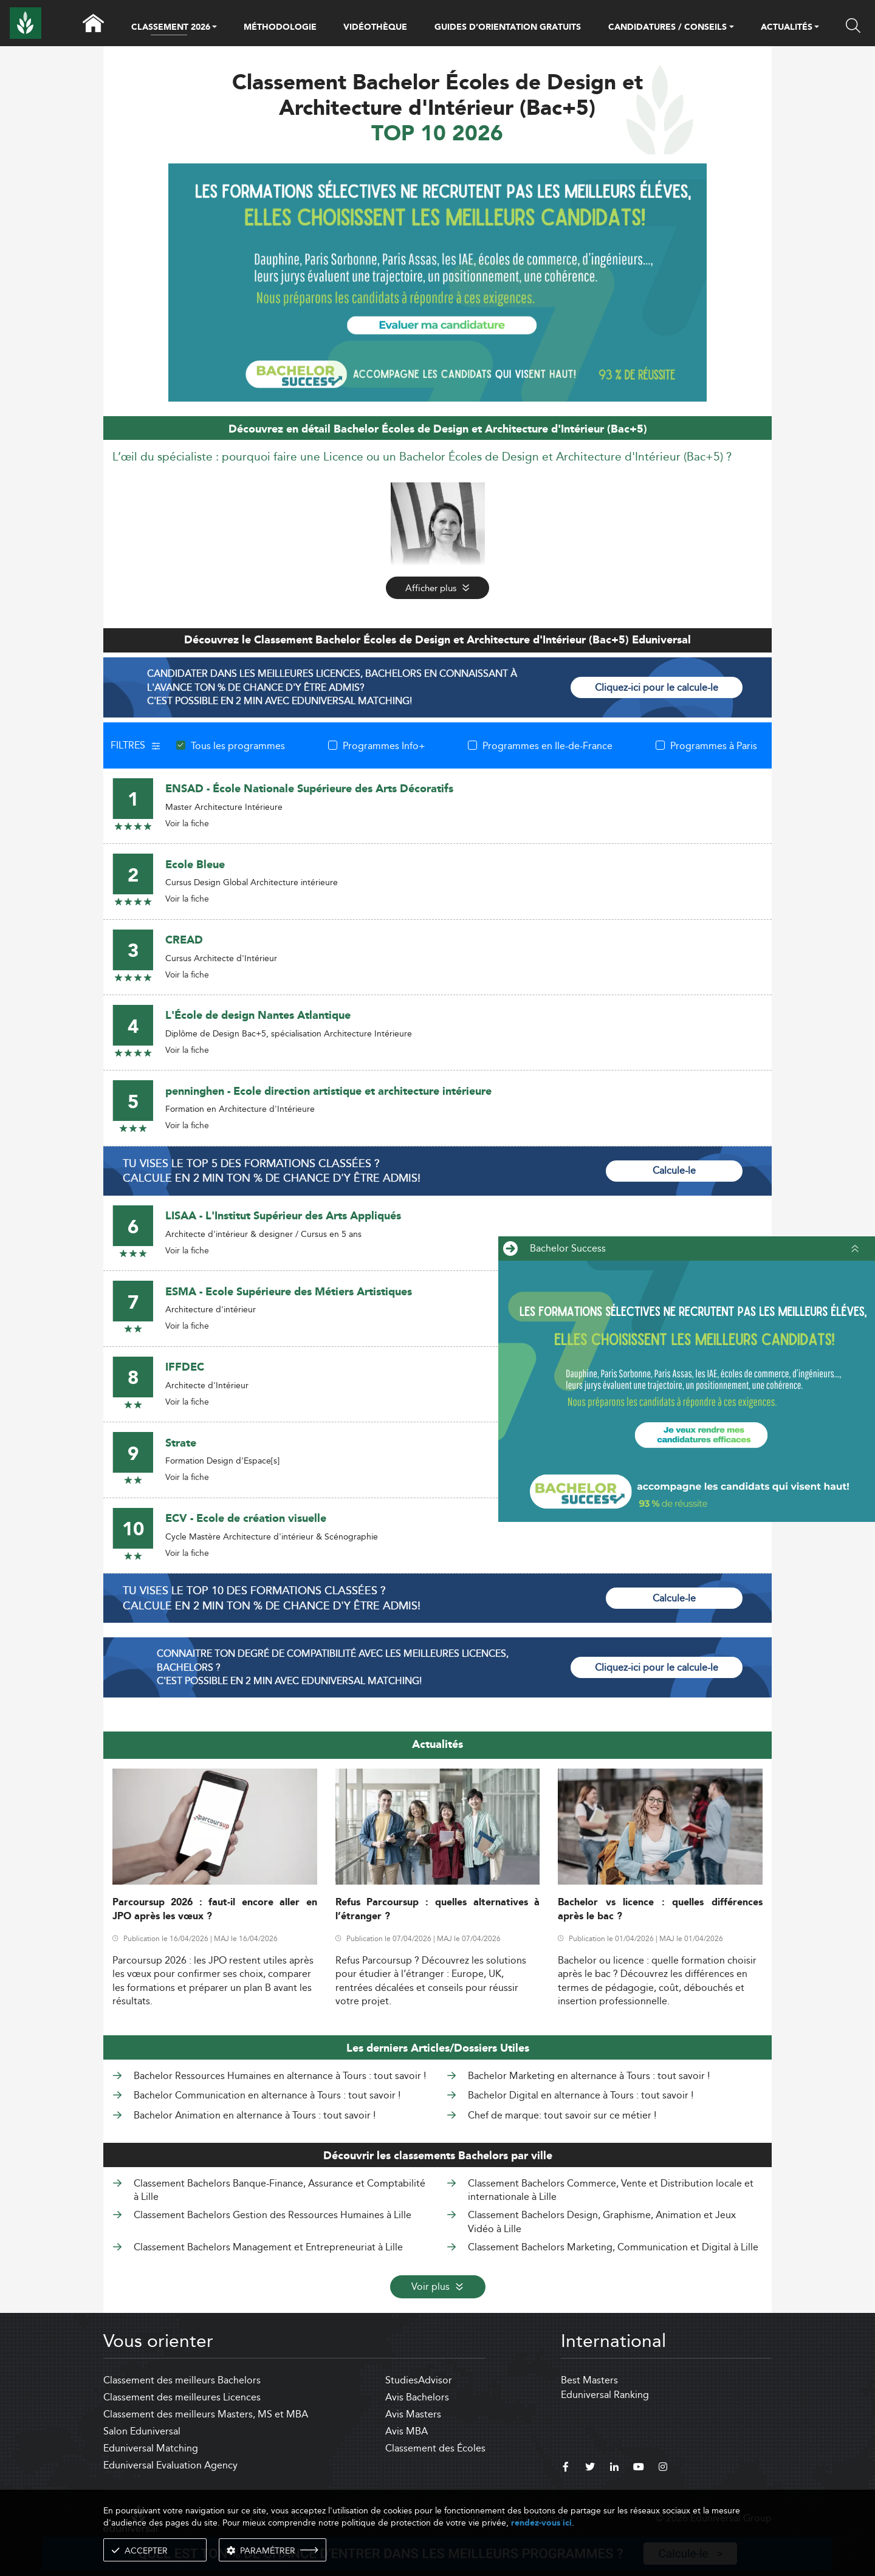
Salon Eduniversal (141, 2431)
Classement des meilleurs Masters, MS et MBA (205, 2414)
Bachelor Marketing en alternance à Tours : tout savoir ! (589, 2075)
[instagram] (663, 2468)
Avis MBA (406, 2431)
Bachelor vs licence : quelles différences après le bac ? (660, 1909)
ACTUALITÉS (786, 28)
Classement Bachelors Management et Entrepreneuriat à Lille (268, 2247)
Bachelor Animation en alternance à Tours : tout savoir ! (255, 2115)
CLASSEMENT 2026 (170, 28)
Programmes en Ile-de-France (547, 745)
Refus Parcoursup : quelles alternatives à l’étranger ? (437, 1909)
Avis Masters (413, 2414)
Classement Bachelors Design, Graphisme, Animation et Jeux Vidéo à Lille (602, 2221)
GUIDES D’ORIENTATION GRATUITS (507, 27)
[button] (214, 28)
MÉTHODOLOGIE (280, 27)
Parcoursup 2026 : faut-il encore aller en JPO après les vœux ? (214, 1909)
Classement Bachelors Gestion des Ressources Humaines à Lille (272, 2214)
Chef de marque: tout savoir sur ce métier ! (562, 2115)
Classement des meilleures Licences (182, 2397)
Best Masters (589, 2380)
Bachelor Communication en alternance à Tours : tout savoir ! (267, 2095)
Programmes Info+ (384, 745)
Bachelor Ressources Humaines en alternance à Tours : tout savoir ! (280, 2075)
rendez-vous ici (541, 2523)
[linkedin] (614, 2468)
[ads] (437, 281)
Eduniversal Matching (150, 2448)
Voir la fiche (187, 823)
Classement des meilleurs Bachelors (182, 2380)
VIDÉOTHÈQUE (375, 27)
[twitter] (590, 2468)
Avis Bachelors (417, 2397)
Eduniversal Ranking (605, 2394)
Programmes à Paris (713, 745)
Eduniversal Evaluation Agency (170, 2465)
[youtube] (638, 2468)
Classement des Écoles (435, 2448)
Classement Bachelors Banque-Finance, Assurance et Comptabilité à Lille (279, 2190)
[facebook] (566, 2468)
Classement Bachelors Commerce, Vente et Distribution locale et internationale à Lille (610, 2190)
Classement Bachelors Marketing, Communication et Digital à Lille (613, 2247)
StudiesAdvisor (418, 2380)
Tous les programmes (238, 745)
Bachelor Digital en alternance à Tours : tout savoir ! (580, 2095)
